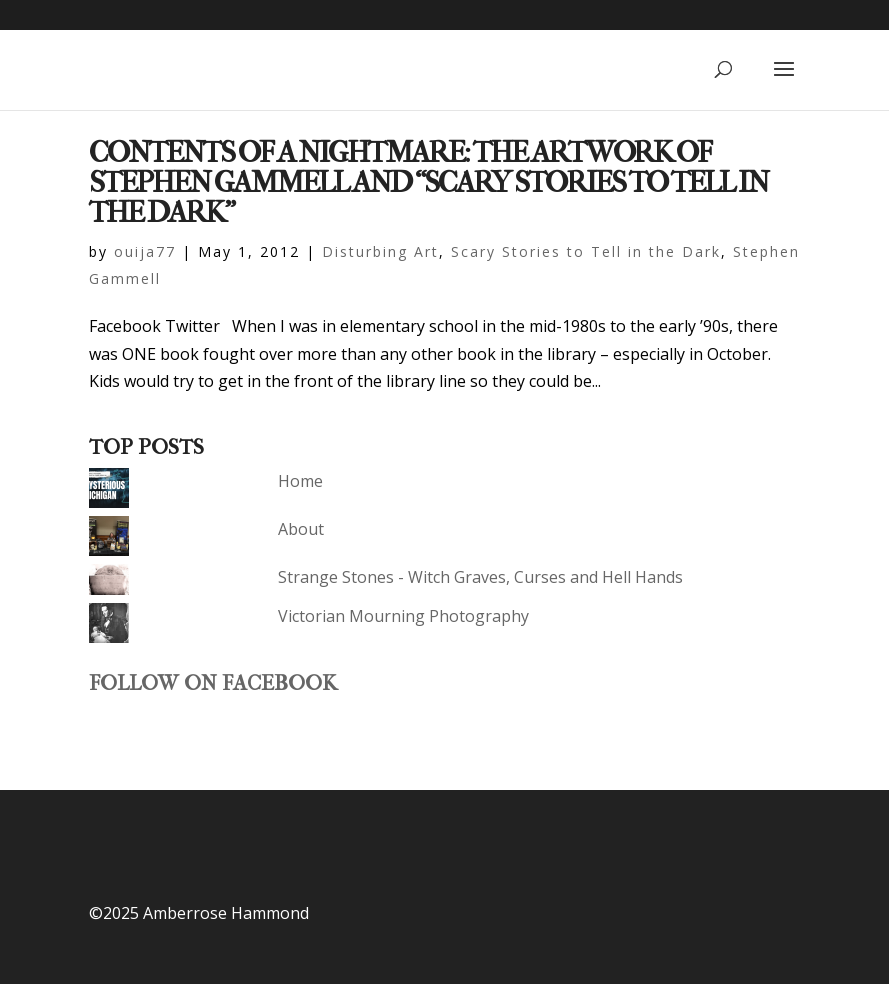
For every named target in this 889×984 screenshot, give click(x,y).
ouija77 (145, 251)
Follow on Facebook (213, 683)
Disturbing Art (380, 251)
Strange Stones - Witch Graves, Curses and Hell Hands (480, 577)
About (301, 529)
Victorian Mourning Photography (403, 616)
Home (300, 481)
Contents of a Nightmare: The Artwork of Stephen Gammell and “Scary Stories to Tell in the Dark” (428, 182)
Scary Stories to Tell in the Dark (586, 251)
